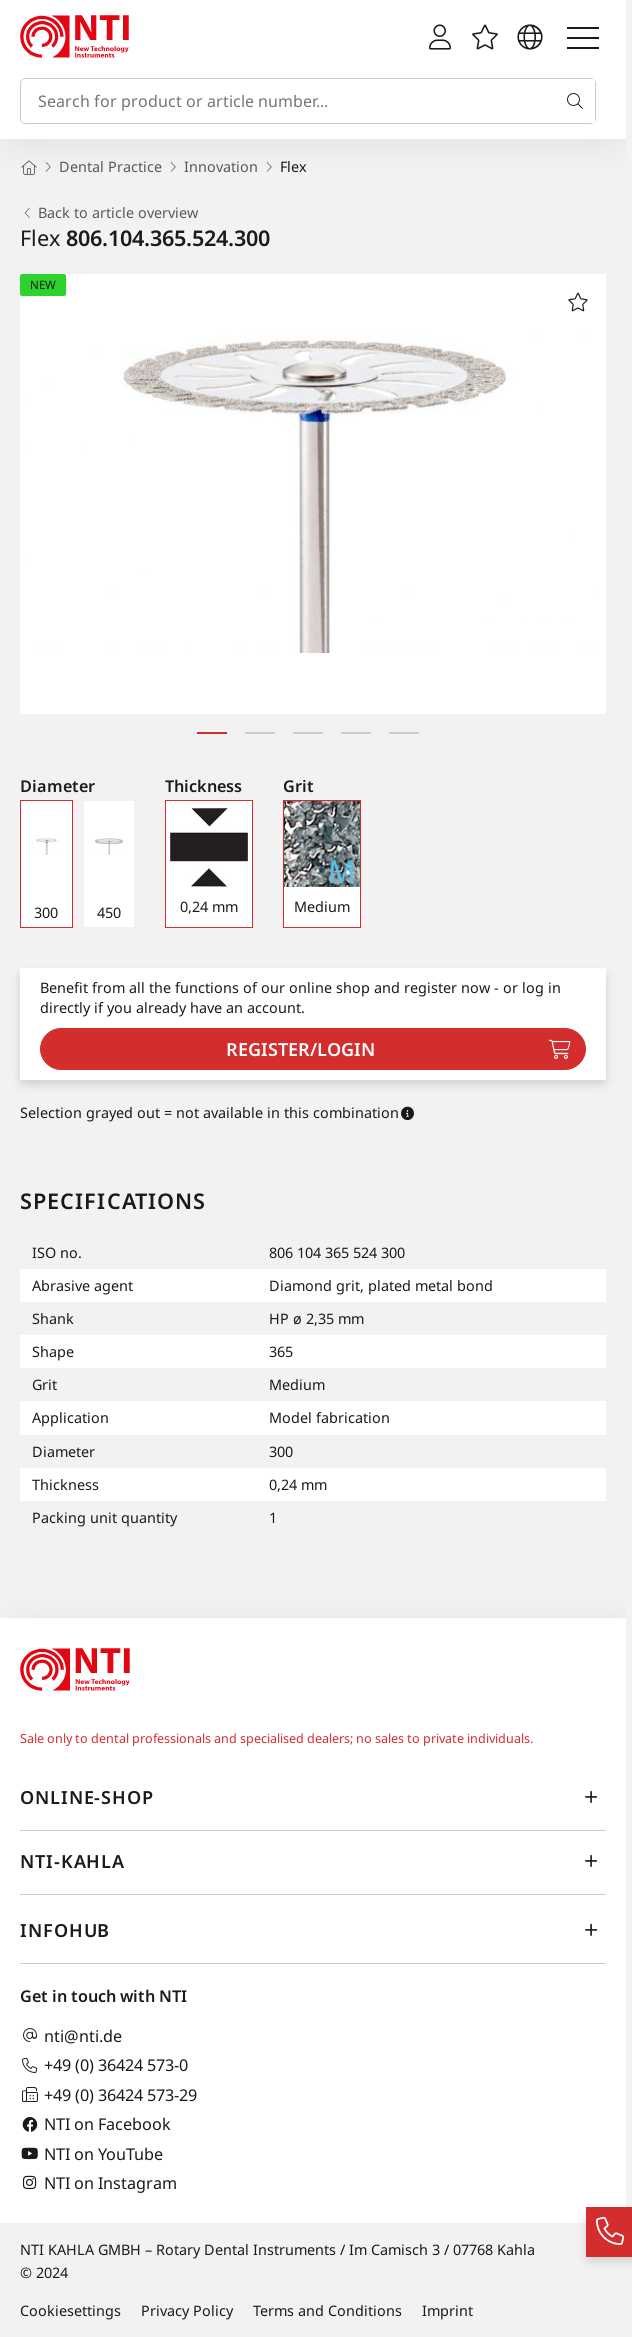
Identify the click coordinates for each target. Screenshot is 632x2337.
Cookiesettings (70, 2310)
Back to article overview (109, 213)
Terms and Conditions (327, 2310)
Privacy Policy (187, 2310)
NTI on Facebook (95, 2124)
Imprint (447, 2310)
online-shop (313, 1797)
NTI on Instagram (98, 2182)
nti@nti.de (71, 2035)
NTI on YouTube (91, 2153)
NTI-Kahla (313, 1861)
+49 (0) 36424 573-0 (104, 2065)
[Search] (579, 101)
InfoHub (313, 1930)
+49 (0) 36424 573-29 (108, 2094)
